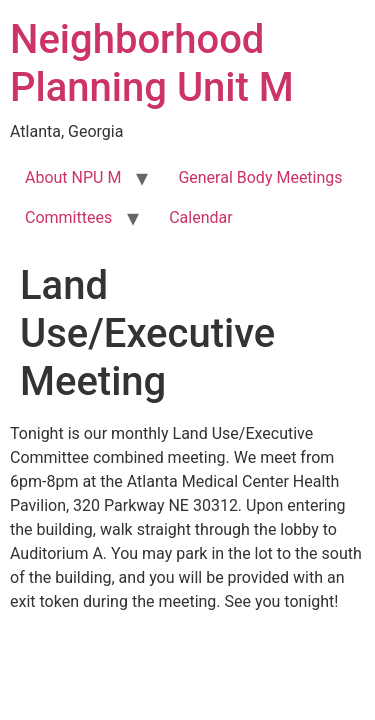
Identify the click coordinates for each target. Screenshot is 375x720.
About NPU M (73, 177)
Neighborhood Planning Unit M (152, 63)
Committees (68, 217)
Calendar (200, 217)
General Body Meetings (260, 177)
